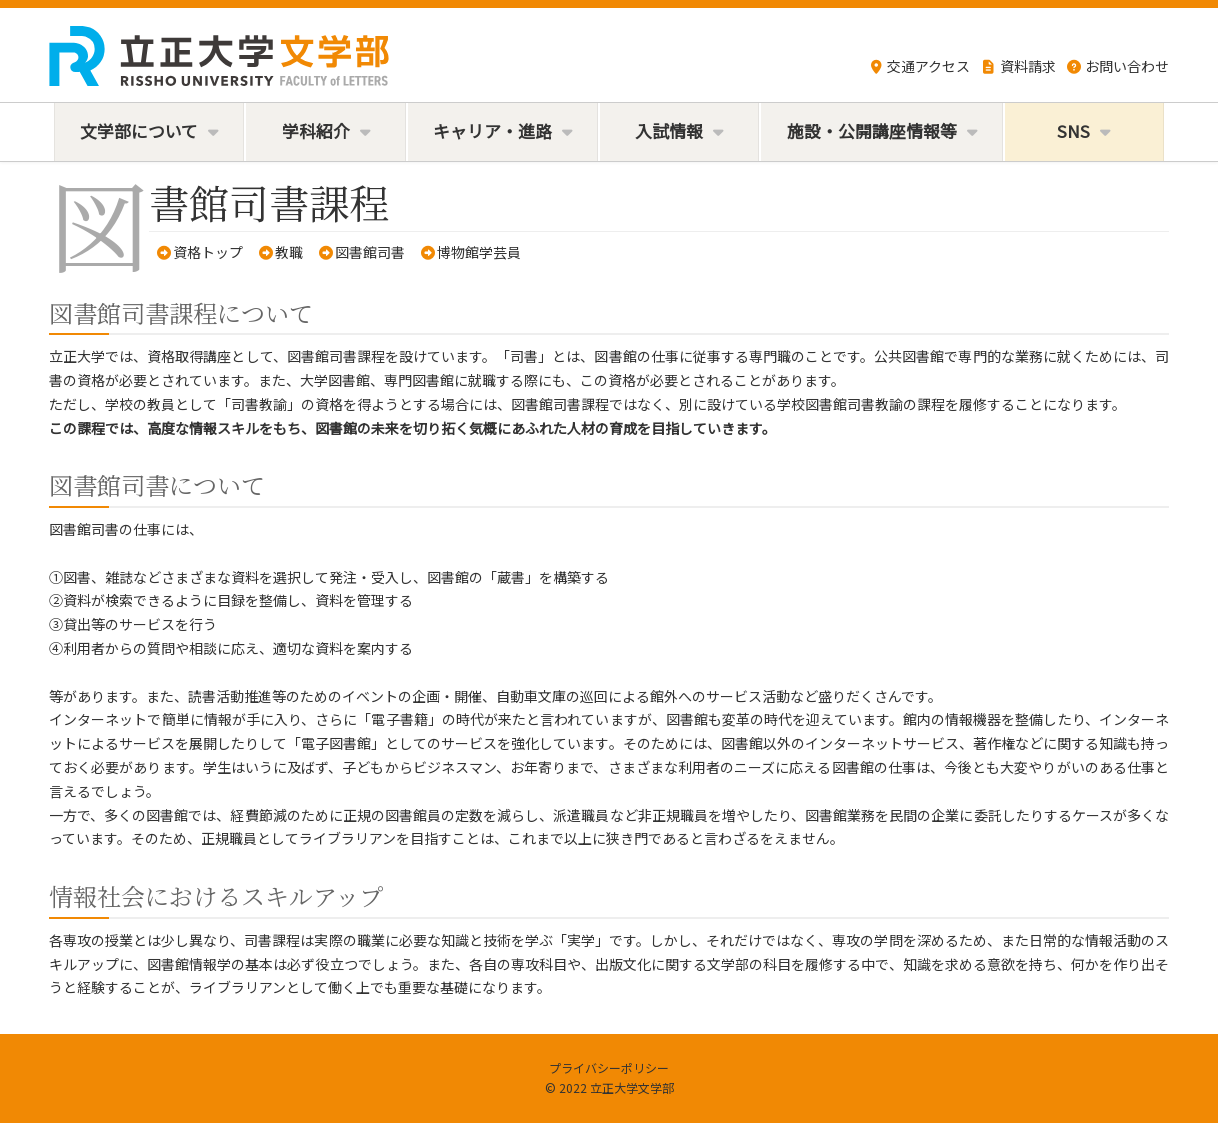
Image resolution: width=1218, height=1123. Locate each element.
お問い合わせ (1118, 66)
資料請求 (1018, 66)
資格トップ (208, 252)
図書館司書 (370, 252)
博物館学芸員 (479, 252)
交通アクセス (919, 66)
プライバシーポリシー (609, 1067)
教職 (289, 252)
